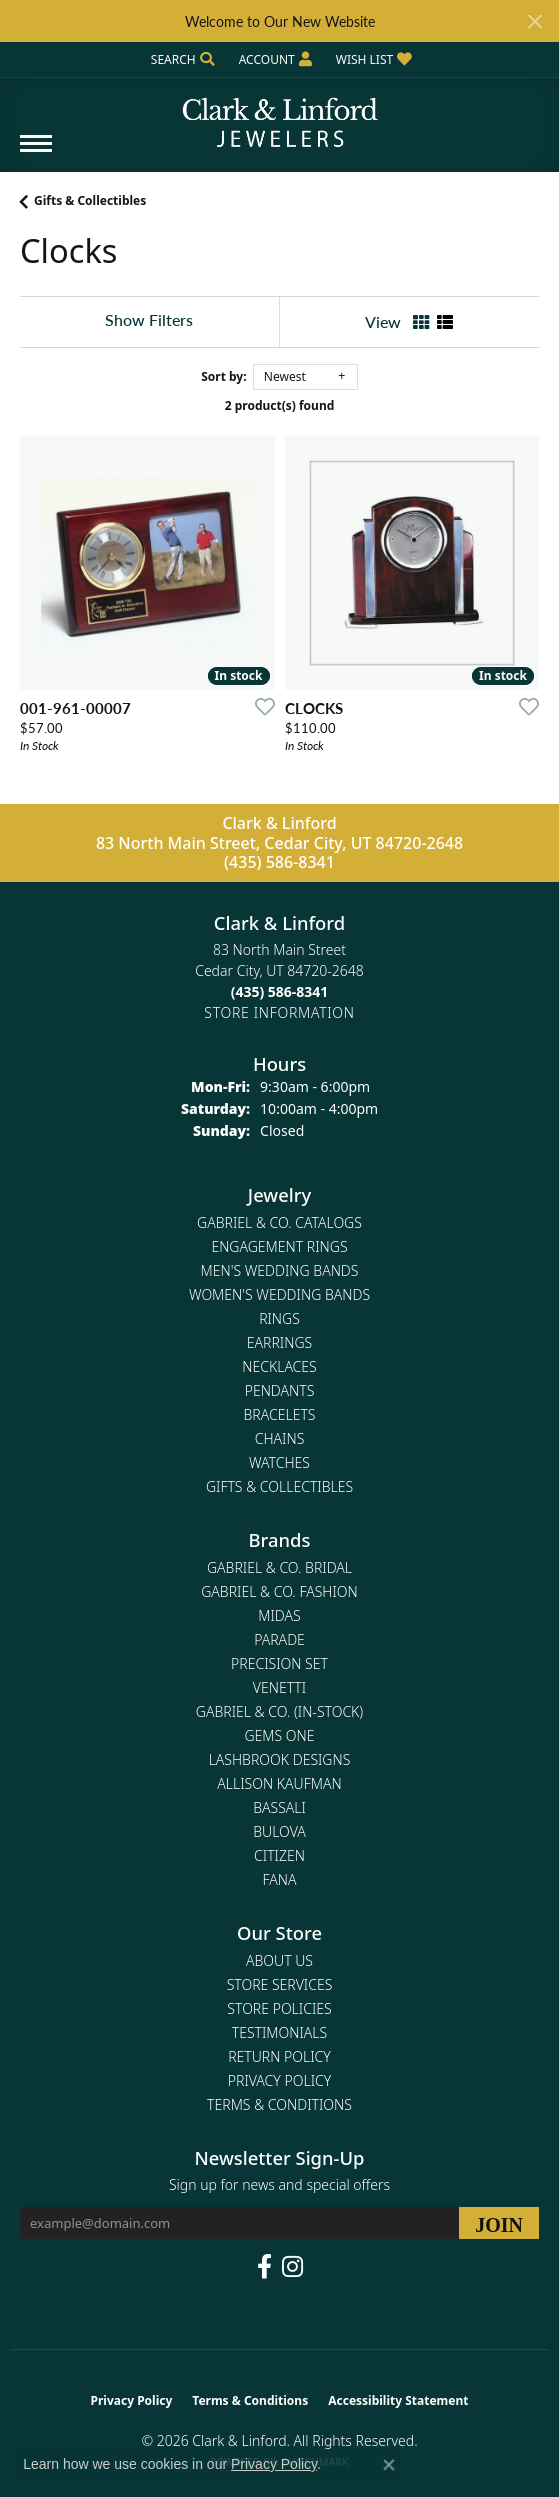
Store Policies (279, 2008)
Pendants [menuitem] (280, 1390)
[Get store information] (279, 1012)
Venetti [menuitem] (279, 1687)
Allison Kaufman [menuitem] (279, 1783)
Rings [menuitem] (279, 1318)
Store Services (280, 1984)
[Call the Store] (280, 991)
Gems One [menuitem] (279, 1735)
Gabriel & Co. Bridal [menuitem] (279, 1567)
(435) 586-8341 (279, 862)
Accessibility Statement (398, 2400)
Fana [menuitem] (279, 1879)
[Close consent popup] (389, 2465)
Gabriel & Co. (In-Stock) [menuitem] (279, 1711)
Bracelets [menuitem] (280, 1414)
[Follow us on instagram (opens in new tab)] (292, 2267)
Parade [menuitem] (279, 1639)
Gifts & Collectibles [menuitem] (279, 1486)
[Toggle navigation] (36, 153)
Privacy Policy (279, 2080)
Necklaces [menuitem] (279, 1366)
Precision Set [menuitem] (279, 1663)
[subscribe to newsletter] (499, 2223)
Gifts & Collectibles (90, 200)
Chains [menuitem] (280, 1438)
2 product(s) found (280, 405)
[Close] (534, 21)
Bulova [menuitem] (279, 1831)
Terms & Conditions (279, 2104)
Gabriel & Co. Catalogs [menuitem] (279, 1222)
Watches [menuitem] (279, 1462)
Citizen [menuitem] (279, 1855)
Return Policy (279, 2056)
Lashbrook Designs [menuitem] (280, 1759)
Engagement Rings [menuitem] (279, 1246)
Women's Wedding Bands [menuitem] (279, 1294)
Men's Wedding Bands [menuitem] (280, 1270)
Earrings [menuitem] (279, 1342)
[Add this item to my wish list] (259, 706)
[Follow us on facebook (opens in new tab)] (264, 2267)
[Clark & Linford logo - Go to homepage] (280, 115)
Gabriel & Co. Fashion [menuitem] (279, 1591)
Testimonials (279, 2032)
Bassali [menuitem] (279, 1807)
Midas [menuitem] (279, 1615)
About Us (279, 1960)
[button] (181, 59)
